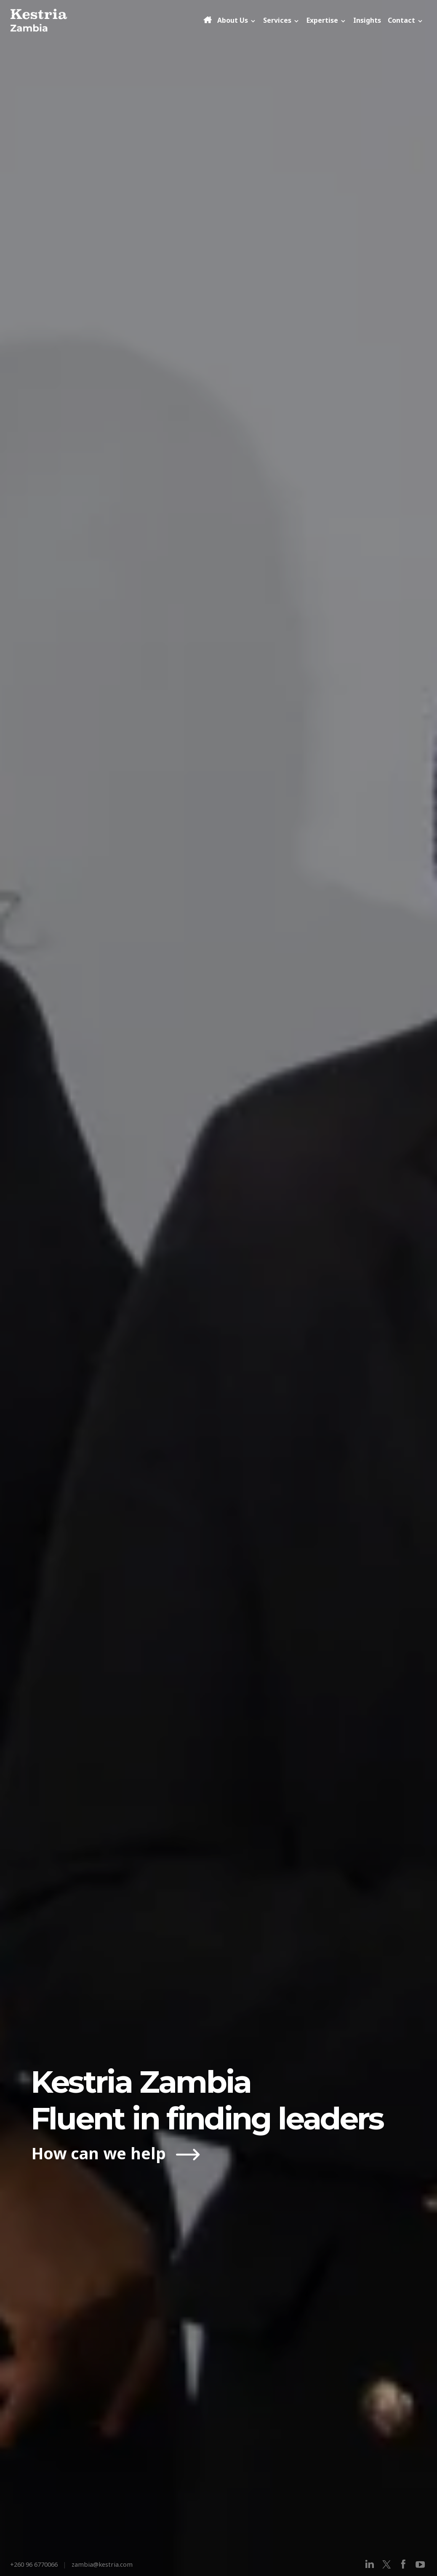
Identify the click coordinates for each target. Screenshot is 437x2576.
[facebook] (403, 2564)
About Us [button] (236, 20)
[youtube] (420, 2564)
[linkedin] (369, 2564)
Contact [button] (406, 20)
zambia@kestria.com (102, 2564)
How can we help (101, 2153)
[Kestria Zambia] (106, 20)
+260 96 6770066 (34, 2564)
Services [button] (281, 20)
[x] (386, 2564)
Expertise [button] (326, 20)
